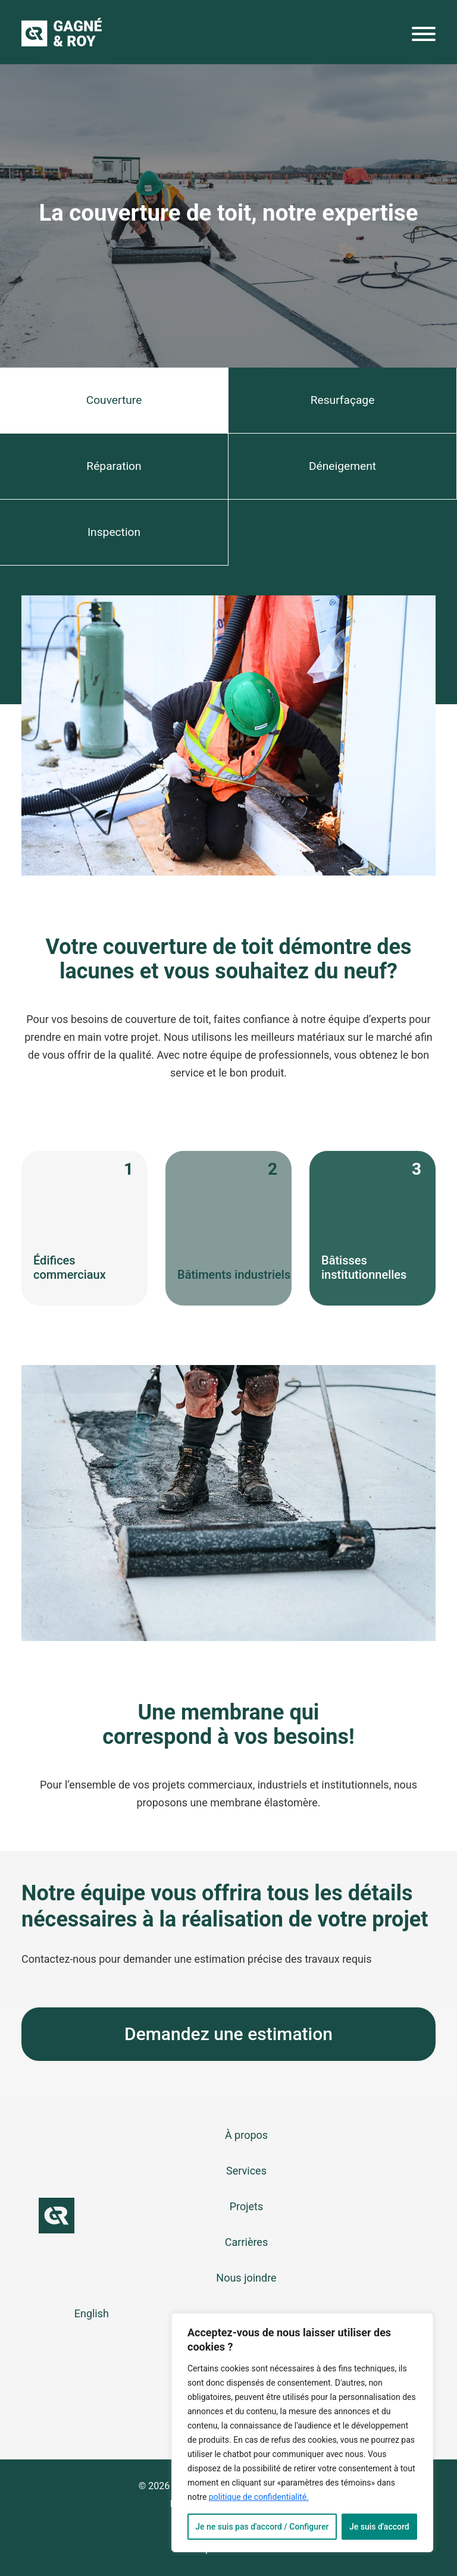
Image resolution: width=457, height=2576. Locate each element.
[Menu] (424, 36)
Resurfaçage (343, 400)
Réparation (113, 466)
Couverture (114, 400)
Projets (247, 2206)
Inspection (113, 532)
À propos (246, 2135)
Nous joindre (246, 2277)
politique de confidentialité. (259, 2497)
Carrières (246, 2242)
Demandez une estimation (228, 2033)
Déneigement (342, 466)
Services (246, 2170)
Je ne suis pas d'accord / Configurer (261, 2526)
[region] (302, 2432)
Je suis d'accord (379, 2526)
